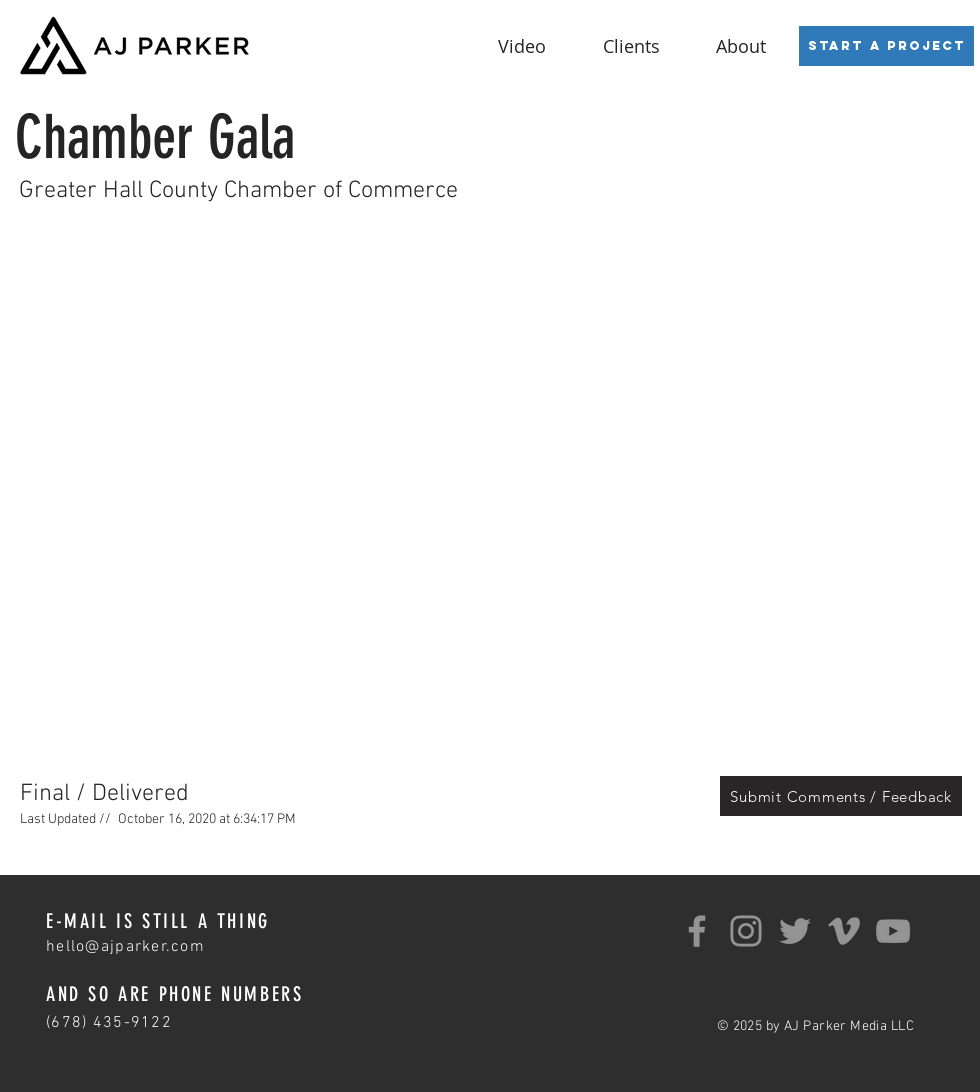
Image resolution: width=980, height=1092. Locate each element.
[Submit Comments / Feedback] (841, 796)
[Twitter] (795, 931)
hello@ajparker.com (125, 947)
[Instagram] (746, 931)
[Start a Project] (886, 46)
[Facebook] (697, 931)
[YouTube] (893, 931)
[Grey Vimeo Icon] (844, 931)
